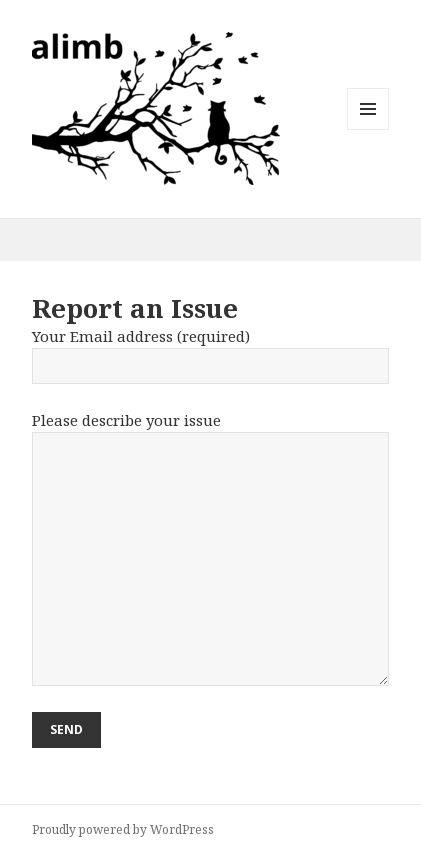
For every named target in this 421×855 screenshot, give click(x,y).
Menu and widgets (368, 129)
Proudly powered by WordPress (123, 829)
